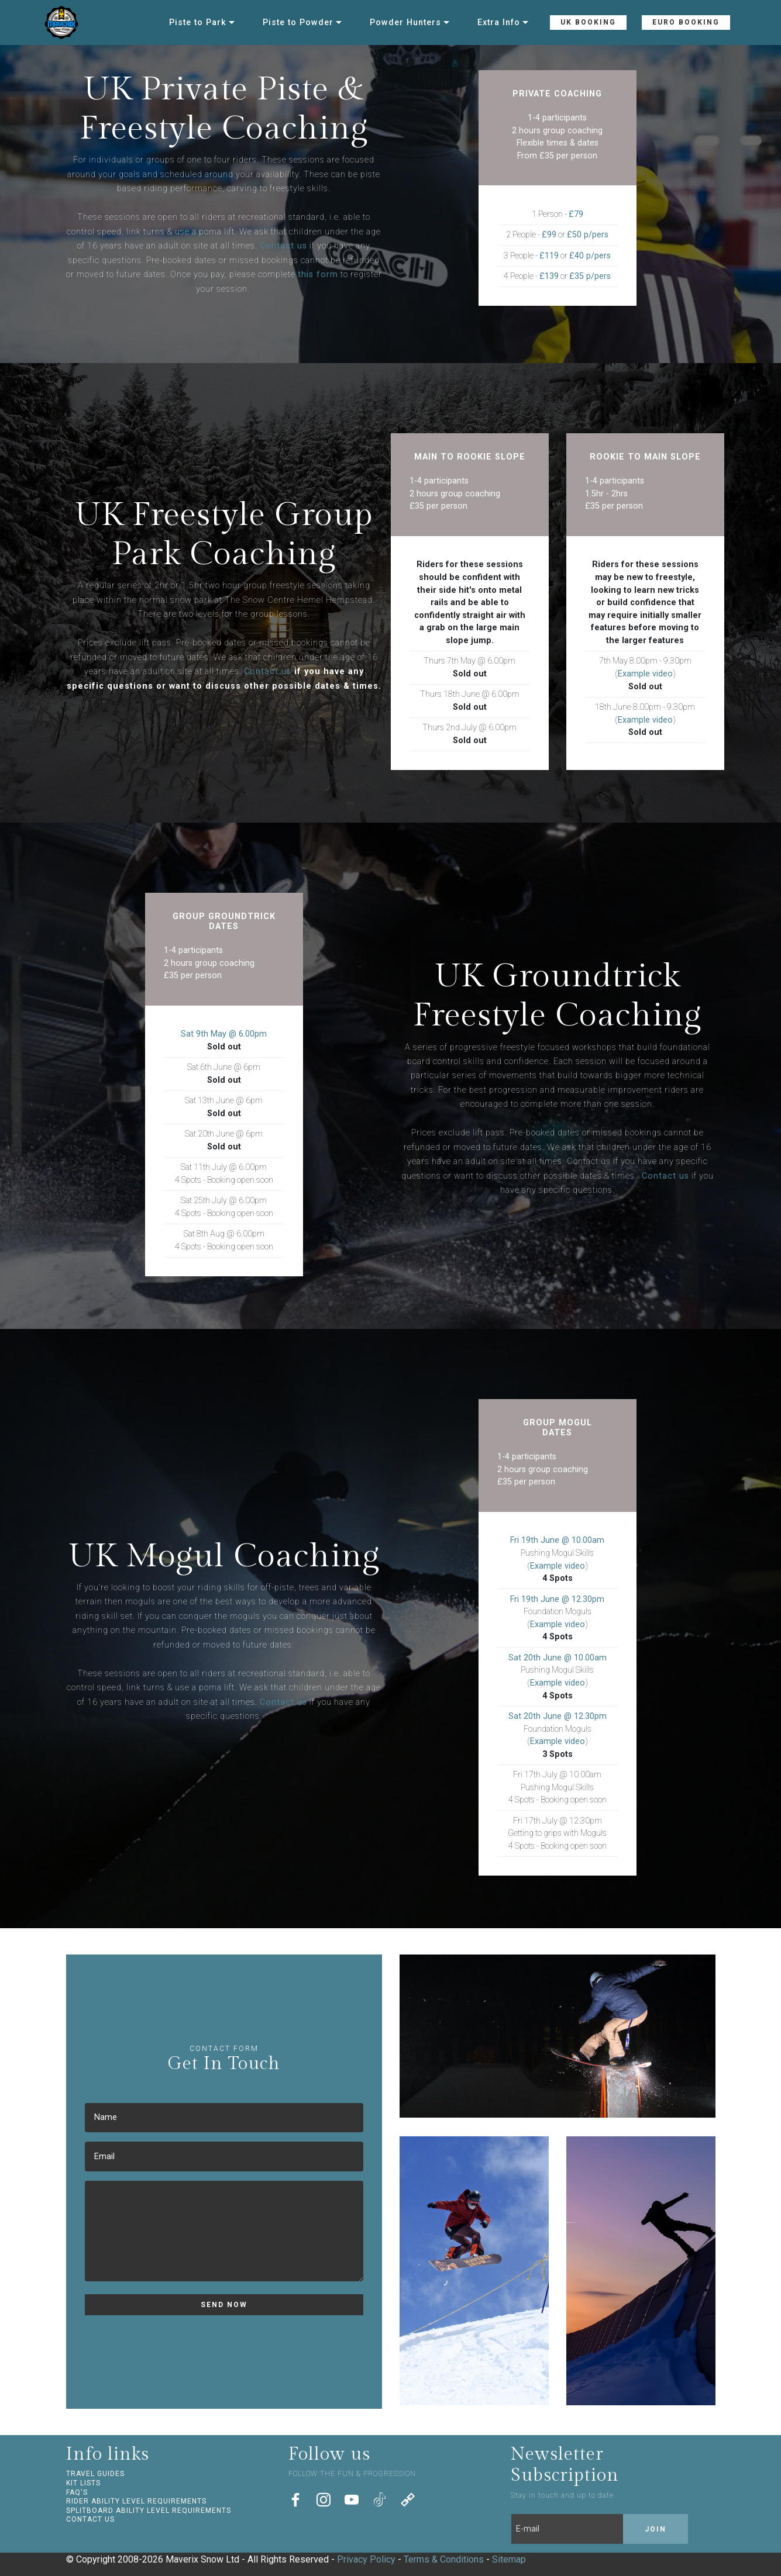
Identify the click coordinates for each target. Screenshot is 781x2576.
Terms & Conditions (444, 2559)
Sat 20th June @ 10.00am (557, 1658)
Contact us (283, 246)
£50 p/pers (587, 235)
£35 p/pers (590, 276)
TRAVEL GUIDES (95, 2474)
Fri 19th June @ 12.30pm (557, 1599)
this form (318, 274)
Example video (645, 674)
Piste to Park (197, 22)
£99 (549, 235)
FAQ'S (77, 2492)
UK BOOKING (588, 22)
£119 (549, 256)
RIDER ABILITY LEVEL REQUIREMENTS (136, 2501)
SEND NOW (224, 2305)
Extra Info (498, 22)
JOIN (655, 2529)
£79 (576, 214)
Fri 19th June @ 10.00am (557, 1540)
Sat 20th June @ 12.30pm (557, 1716)
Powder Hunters (405, 22)
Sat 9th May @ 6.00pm (224, 1034)
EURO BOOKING (686, 22)
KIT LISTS (83, 2483)
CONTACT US (90, 2519)
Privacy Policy (366, 2559)
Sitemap (509, 2559)
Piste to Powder (298, 22)
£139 (549, 276)
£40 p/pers (590, 256)
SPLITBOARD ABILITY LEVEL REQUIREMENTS (148, 2510)
